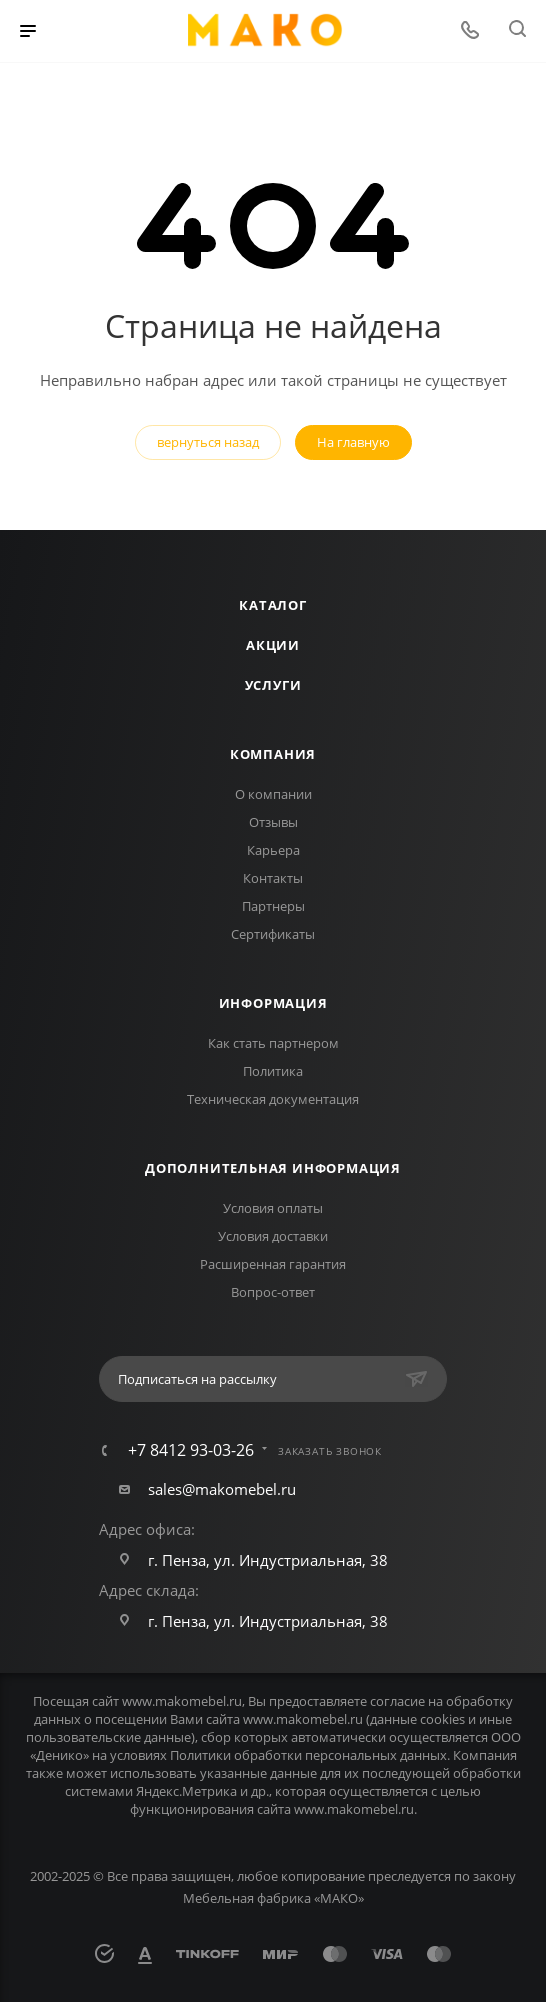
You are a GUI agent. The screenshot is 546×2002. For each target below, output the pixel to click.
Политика (273, 1071)
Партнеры (273, 906)
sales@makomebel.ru (222, 1489)
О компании (273, 794)
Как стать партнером (273, 1043)
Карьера (273, 850)
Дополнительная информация (273, 1168)
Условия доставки (273, 1236)
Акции (273, 645)
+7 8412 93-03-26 (191, 1450)
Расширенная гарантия (273, 1264)
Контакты (273, 878)
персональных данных (376, 1755)
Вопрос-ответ (273, 1292)
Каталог (273, 605)
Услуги (273, 685)
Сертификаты (273, 934)
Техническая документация (273, 1099)
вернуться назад (208, 442)
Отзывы (273, 822)
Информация (273, 1003)
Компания (273, 754)
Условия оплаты (273, 1208)
